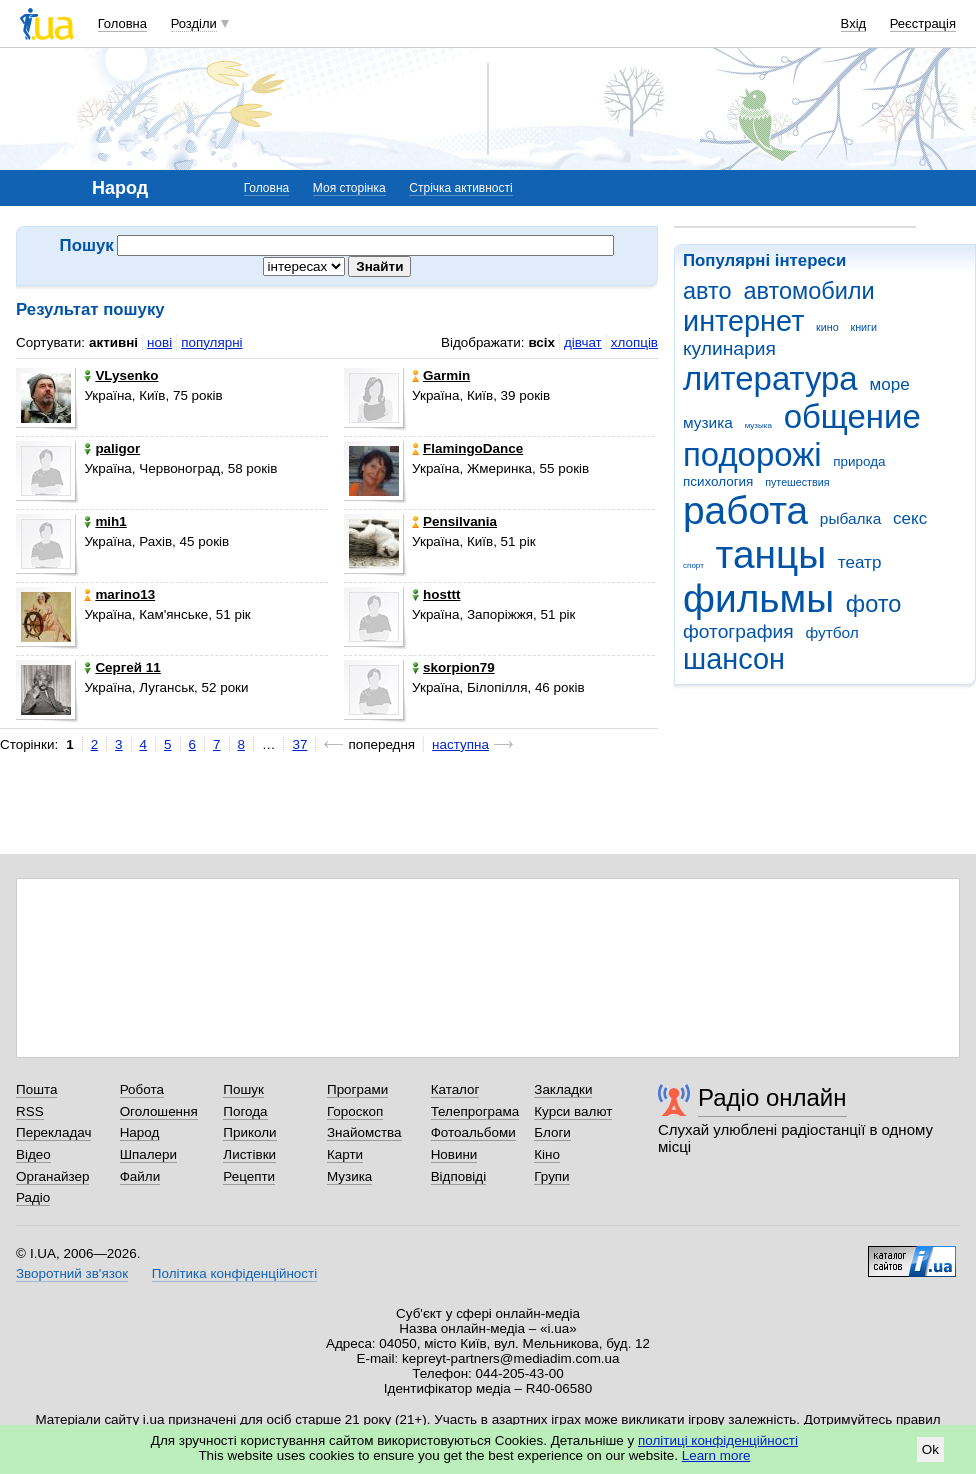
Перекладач (53, 1132)
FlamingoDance (467, 448)
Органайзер (52, 1176)
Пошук (243, 1089)
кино (827, 327)
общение (852, 416)
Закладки (563, 1089)
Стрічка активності (460, 188)
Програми (357, 1089)
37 (299, 744)
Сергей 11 (122, 667)
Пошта (36, 1089)
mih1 (105, 521)
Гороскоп (355, 1111)
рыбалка (850, 518)
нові (159, 342)
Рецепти (249, 1176)
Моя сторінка (349, 188)
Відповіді (459, 1176)
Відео (33, 1154)
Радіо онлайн (772, 1097)
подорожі (752, 454)
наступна (460, 744)
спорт (693, 565)
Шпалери (148, 1154)
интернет (743, 321)
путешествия (797, 482)
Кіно (547, 1154)
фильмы (758, 598)
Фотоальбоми (473, 1132)
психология (718, 481)
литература (770, 378)
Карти (345, 1154)
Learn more (716, 1455)
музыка (758, 425)
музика (708, 422)
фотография (738, 631)
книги (863, 327)
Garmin (441, 375)
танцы (771, 554)
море (889, 384)
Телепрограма (475, 1111)
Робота (142, 1089)
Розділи (194, 23)
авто (707, 291)
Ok (930, 1449)
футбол (831, 632)
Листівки (249, 1154)
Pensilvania (454, 521)
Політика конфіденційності (234, 1273)
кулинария (729, 348)
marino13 (119, 594)
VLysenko (121, 375)
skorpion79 (453, 667)
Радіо (33, 1197)
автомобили (808, 291)
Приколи (249, 1132)
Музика (349, 1176)
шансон (734, 659)
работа (745, 510)
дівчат (583, 342)
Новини (454, 1154)
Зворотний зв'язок (72, 1273)
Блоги (552, 1132)
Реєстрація (923, 23)
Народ (140, 1132)
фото (874, 604)
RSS (30, 1111)
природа (859, 461)
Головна (122, 23)
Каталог (455, 1089)
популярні (211, 342)
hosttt (436, 594)
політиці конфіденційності (718, 1440)
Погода (245, 1111)
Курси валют (573, 1111)
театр (860, 562)
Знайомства (364, 1132)
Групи (551, 1176)
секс (910, 518)
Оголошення (159, 1111)
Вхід (854, 23)
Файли (140, 1176)
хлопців (634, 342)
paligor (112, 448)
